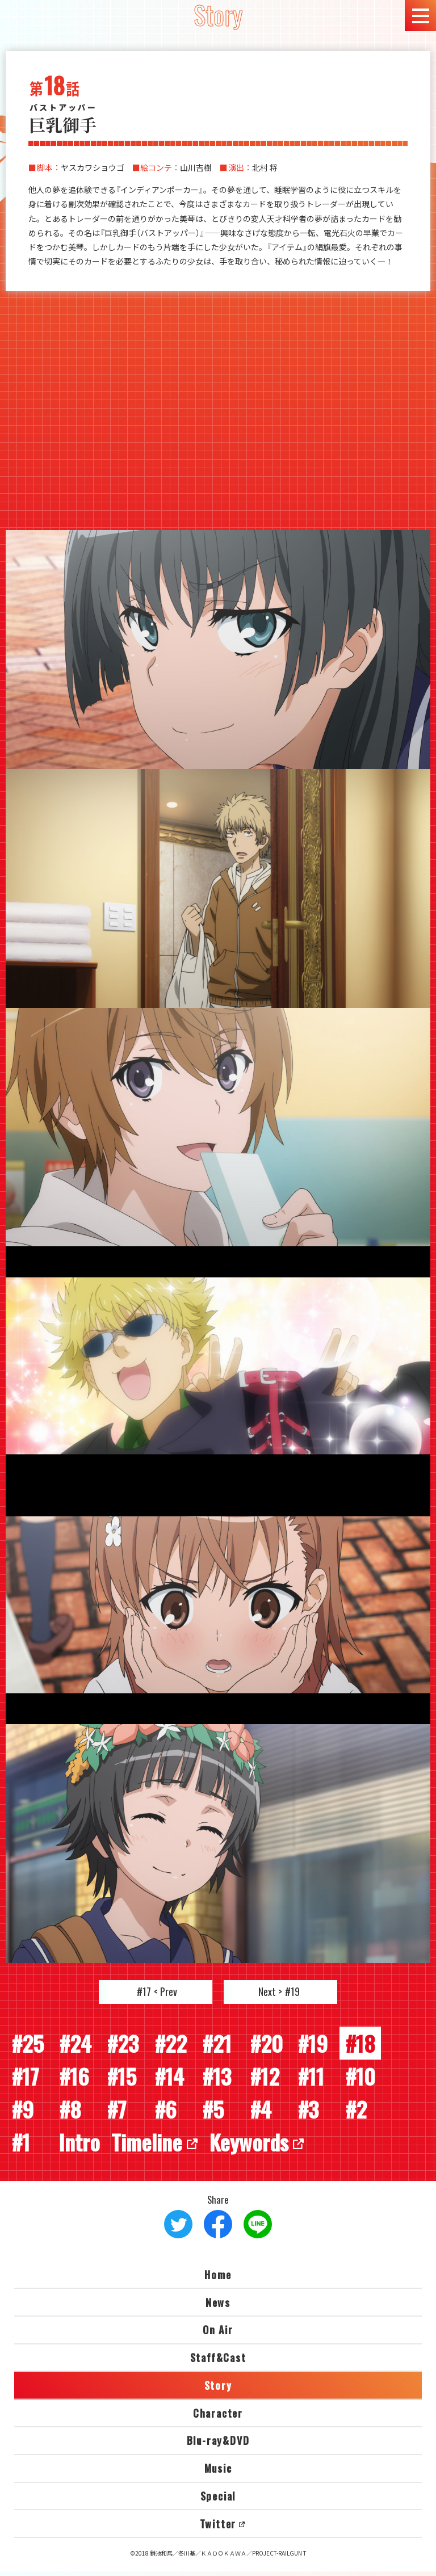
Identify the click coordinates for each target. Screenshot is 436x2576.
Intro (80, 2146)
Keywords (259, 2146)
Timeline (152, 2146)
